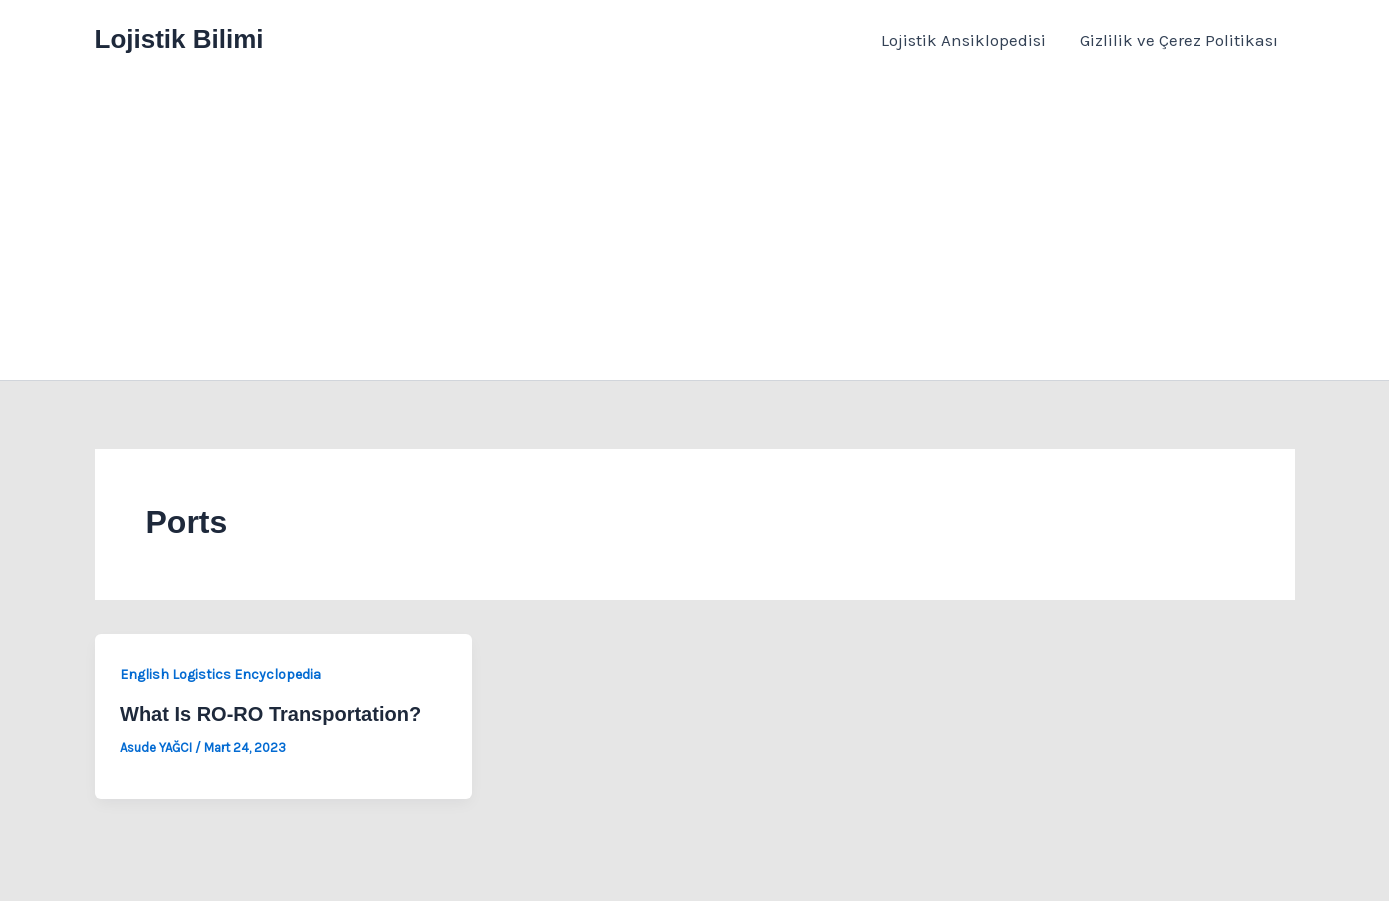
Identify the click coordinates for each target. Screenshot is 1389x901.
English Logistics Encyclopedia (220, 674)
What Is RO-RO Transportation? (270, 714)
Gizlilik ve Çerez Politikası (1179, 40)
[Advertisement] (695, 230)
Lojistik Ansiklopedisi (963, 40)
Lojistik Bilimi (179, 39)
